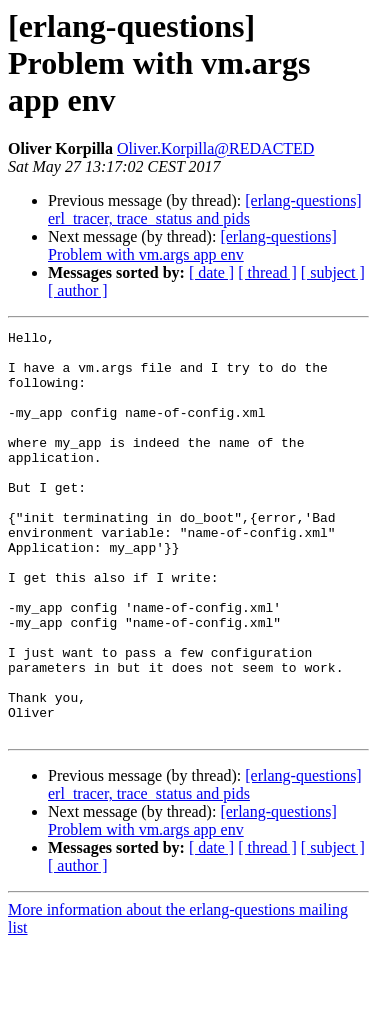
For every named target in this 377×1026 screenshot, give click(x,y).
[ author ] (78, 290)
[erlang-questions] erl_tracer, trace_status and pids (205, 209)
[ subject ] (333, 272)
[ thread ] (267, 272)
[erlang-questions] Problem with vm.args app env (192, 245)
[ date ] (211, 272)
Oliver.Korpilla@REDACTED (215, 148)
